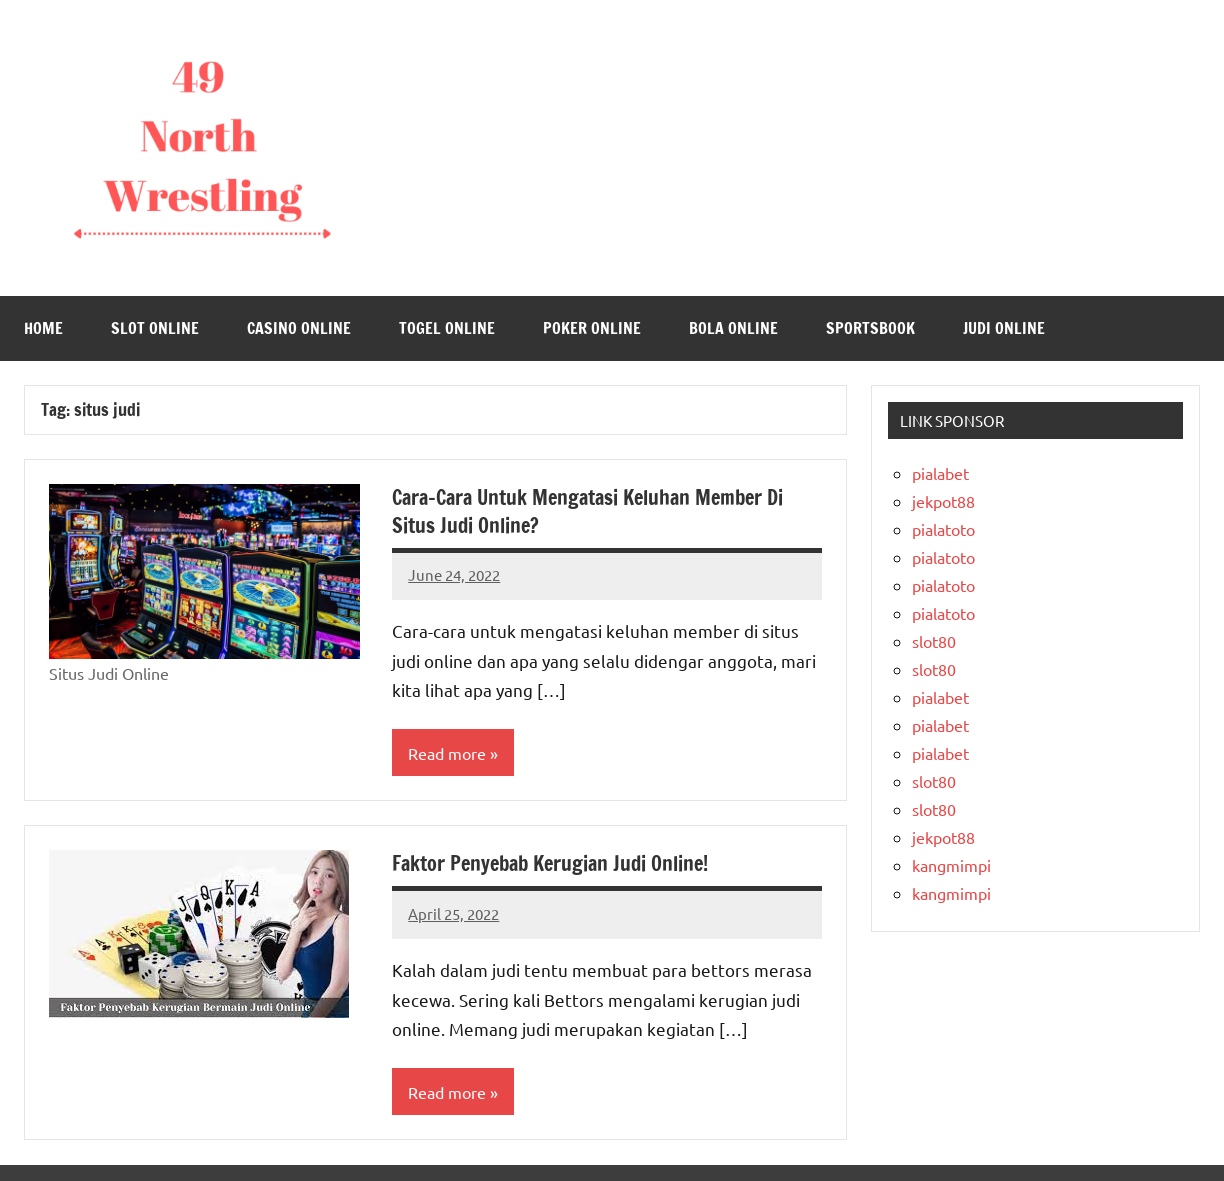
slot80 (934, 641)
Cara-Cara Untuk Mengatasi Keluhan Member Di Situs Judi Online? (587, 511)
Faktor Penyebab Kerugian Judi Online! (550, 863)
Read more (447, 753)
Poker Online (592, 328)
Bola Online (733, 328)
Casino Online (299, 328)
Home (43, 328)
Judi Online (1004, 328)
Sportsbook (870, 328)
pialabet (940, 473)
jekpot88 (943, 501)
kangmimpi (951, 865)
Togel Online (447, 328)
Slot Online (155, 328)
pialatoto (943, 529)
